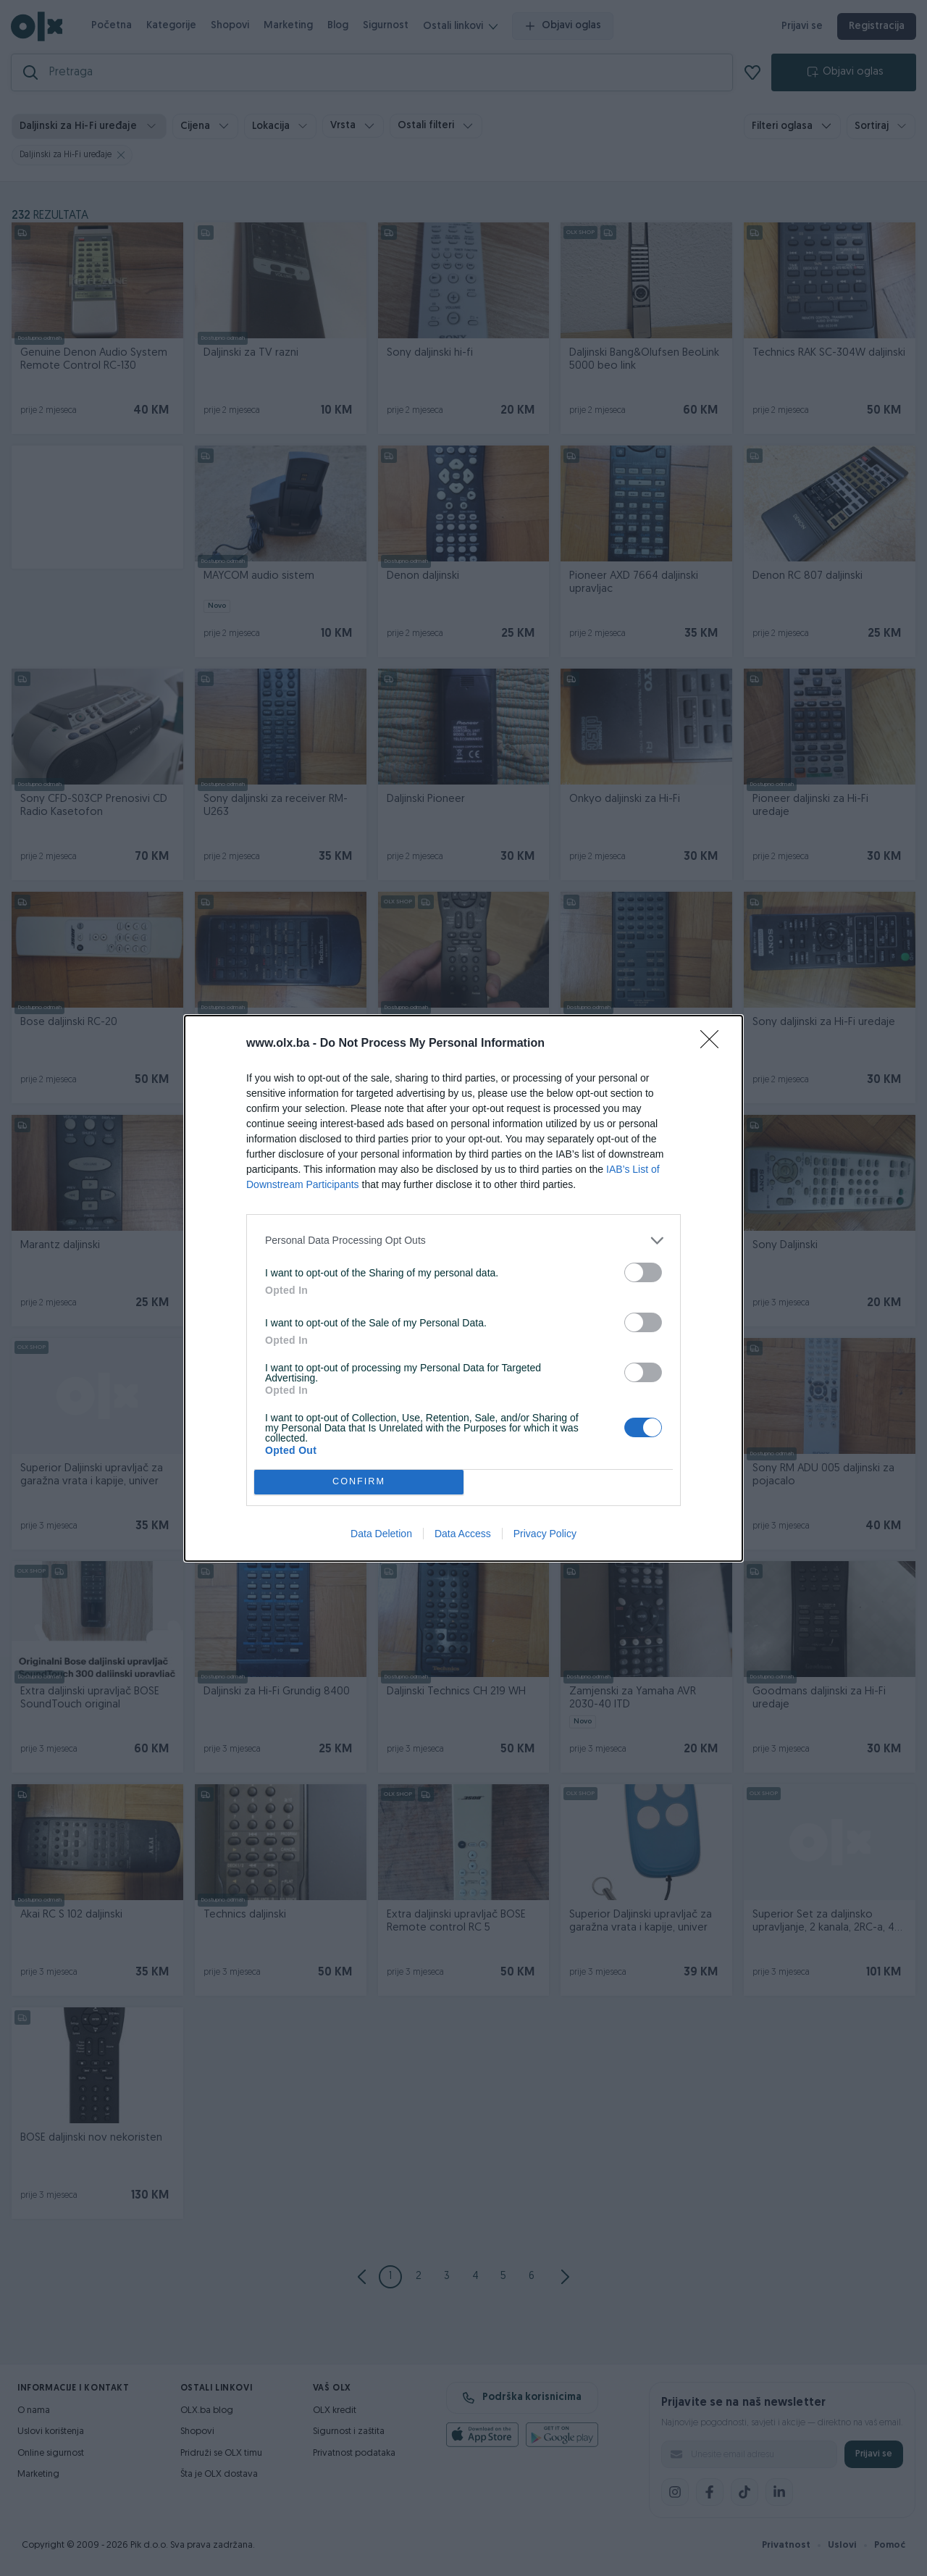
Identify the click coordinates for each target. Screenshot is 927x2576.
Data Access (463, 1533)
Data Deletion (381, 1533)
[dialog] (463, 1288)
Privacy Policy (544, 1533)
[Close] (714, 1044)
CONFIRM (359, 1481)
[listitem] (463, 1240)
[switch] (643, 1272)
